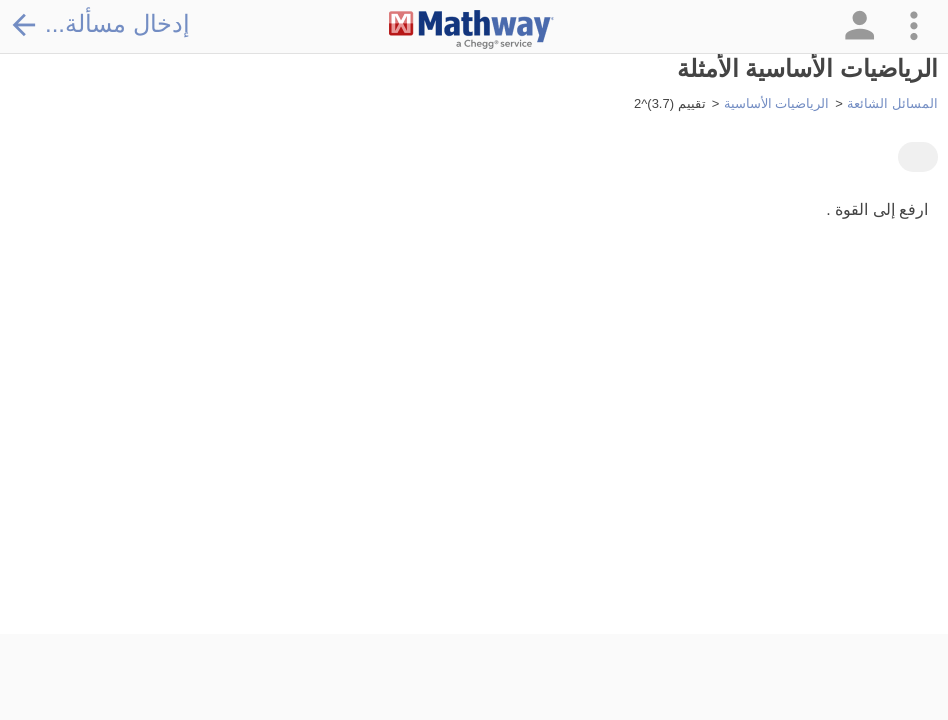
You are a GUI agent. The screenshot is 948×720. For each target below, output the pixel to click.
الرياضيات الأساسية (777, 103)
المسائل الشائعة (892, 103)
